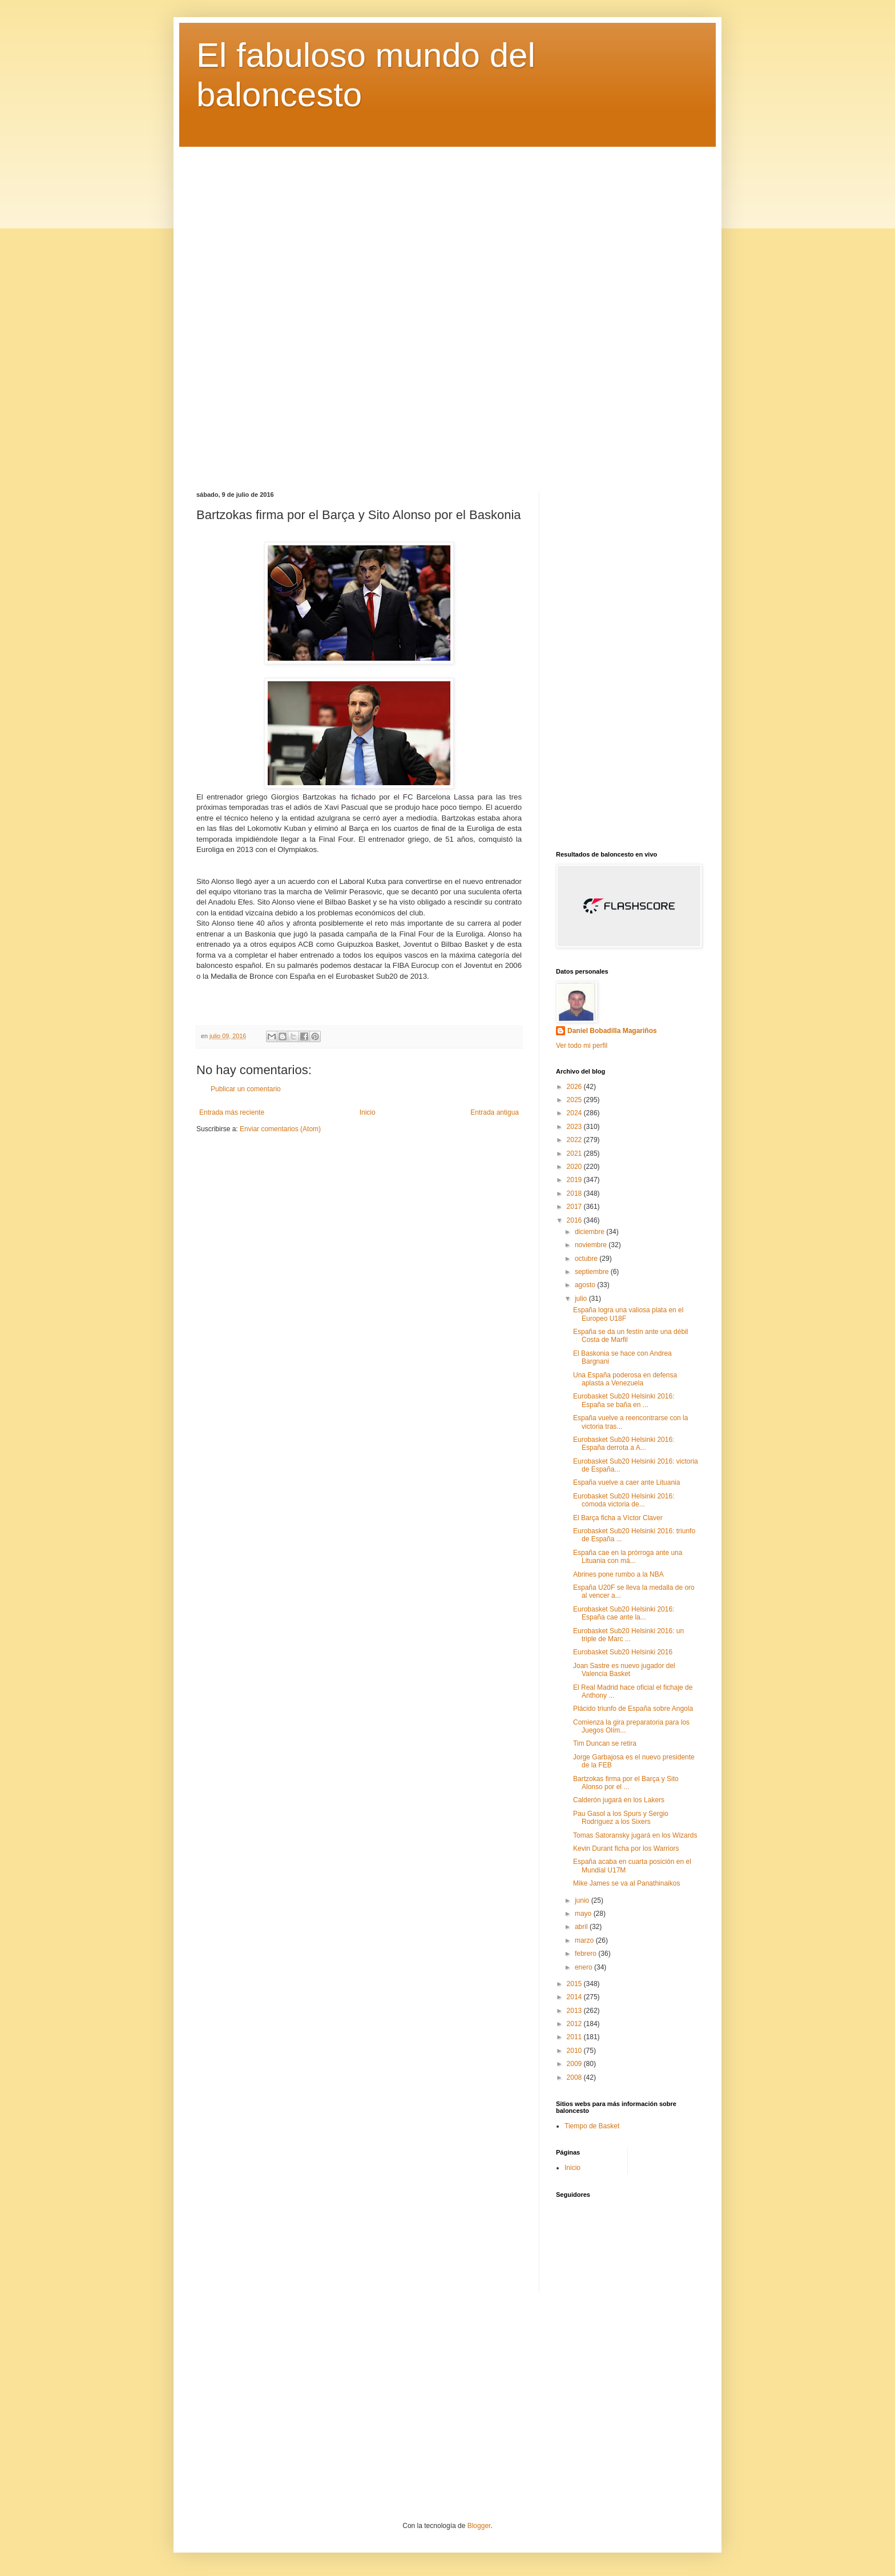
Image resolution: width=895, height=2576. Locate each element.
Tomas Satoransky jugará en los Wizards (635, 1835)
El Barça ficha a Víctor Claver (618, 1518)
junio (583, 1900)
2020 (575, 1167)
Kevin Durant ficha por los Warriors (626, 1848)
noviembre (591, 1245)
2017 (575, 1207)
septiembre (593, 1272)
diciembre (590, 1232)
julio (582, 1299)
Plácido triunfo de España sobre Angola (633, 1709)
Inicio (368, 1112)
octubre (587, 1259)
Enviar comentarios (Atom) (280, 1129)
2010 (575, 2051)
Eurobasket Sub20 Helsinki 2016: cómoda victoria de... (623, 1500)
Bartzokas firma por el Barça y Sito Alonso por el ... (626, 1783)
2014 (575, 1997)
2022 (575, 1140)
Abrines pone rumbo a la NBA (618, 1574)
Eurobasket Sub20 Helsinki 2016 (622, 1652)
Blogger (479, 2526)
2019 (575, 1180)
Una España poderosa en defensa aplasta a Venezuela (625, 1379)
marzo (585, 1940)
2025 (575, 1100)
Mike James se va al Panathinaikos (626, 1883)
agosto (586, 1285)
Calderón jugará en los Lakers (618, 1800)
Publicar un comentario (246, 1089)
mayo (584, 1914)
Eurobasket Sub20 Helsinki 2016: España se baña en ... (623, 1400)
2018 (575, 1193)
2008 (575, 2077)
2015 (575, 1984)
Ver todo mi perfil (581, 1046)
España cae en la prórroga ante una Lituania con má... (627, 1557)
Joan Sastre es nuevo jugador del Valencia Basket (624, 1670)
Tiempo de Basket (592, 2126)
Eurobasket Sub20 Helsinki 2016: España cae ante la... (623, 1613)
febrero (586, 1954)
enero (584, 1967)
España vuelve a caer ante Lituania (626, 1482)
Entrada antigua (494, 1112)
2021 (575, 1154)
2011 (575, 2037)
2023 (575, 1127)
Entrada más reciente (231, 1112)
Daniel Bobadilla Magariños (612, 1031)
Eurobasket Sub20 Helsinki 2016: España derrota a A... (623, 1444)
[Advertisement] (447, 310)
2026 (575, 1087)
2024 (575, 1113)
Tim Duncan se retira (604, 1743)
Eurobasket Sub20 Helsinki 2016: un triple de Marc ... (628, 1635)
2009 (575, 2064)
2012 (575, 2024)
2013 (575, 2011)
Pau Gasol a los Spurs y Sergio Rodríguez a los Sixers (620, 1818)
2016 (575, 1220)
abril (582, 1927)
